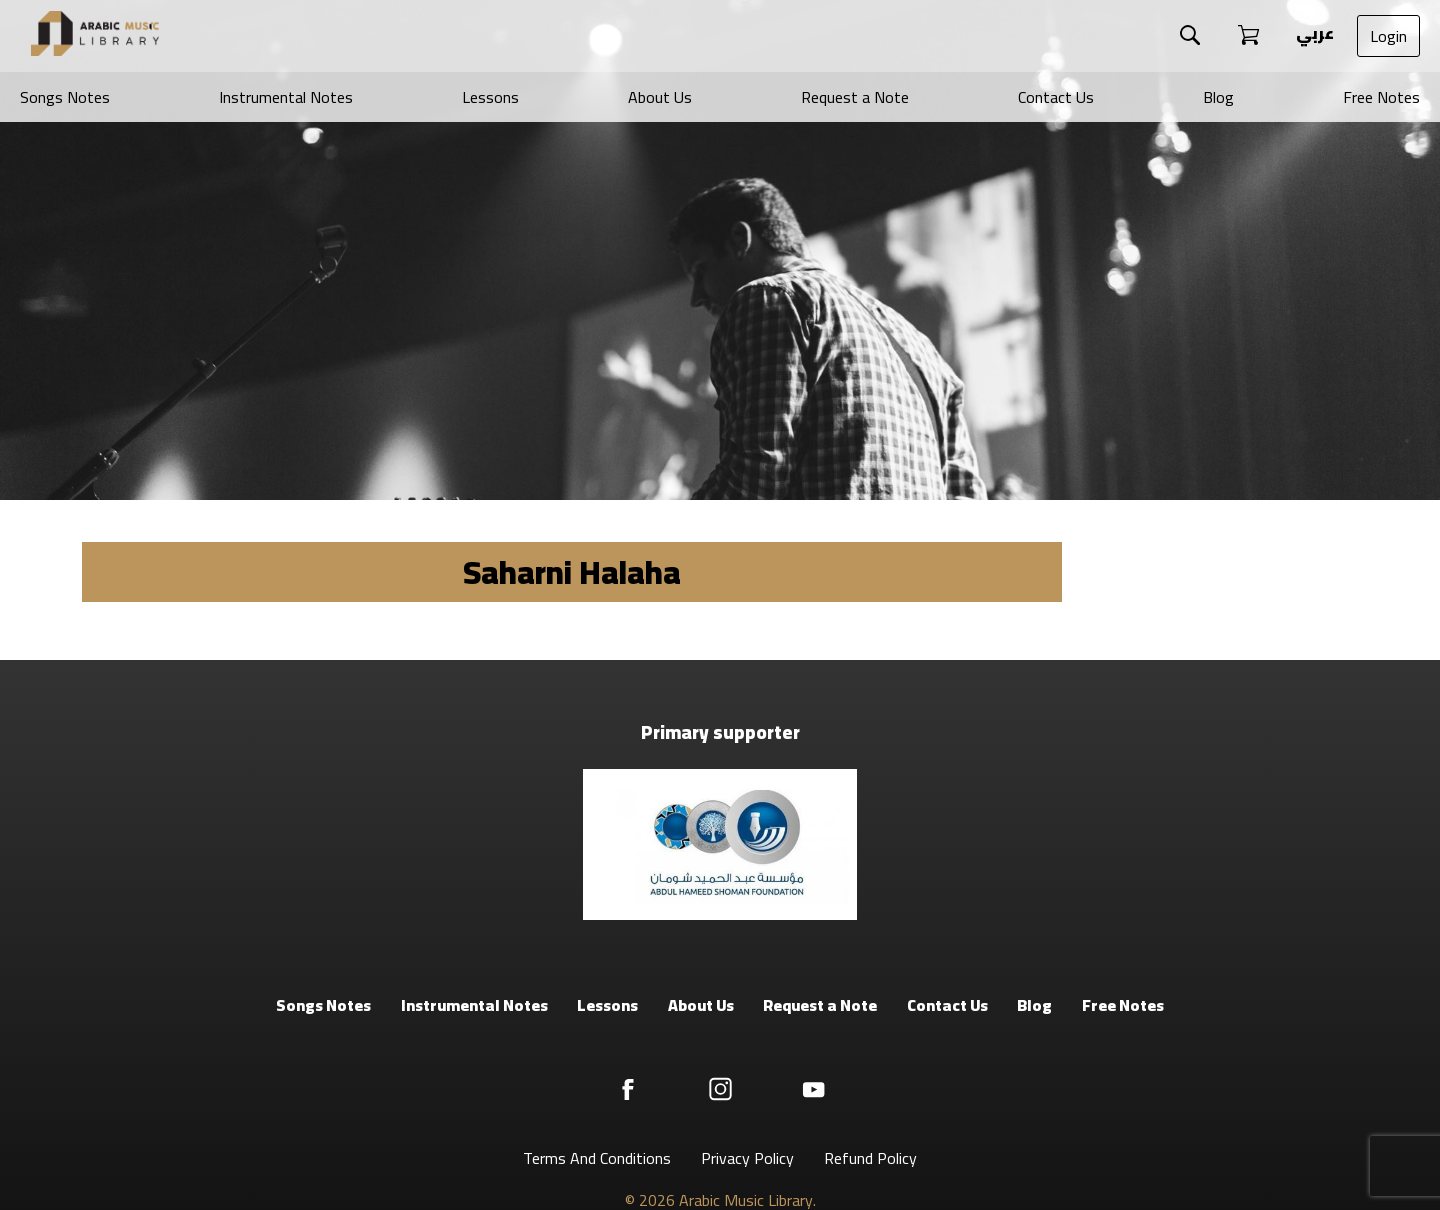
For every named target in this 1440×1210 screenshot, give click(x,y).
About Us (660, 97)
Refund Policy (870, 1158)
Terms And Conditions (597, 1158)
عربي (1313, 33)
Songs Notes (65, 97)
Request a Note (855, 97)
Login (1388, 36)
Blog (1218, 97)
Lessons (490, 97)
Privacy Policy (747, 1158)
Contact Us (1056, 97)
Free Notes (1381, 97)
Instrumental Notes (286, 97)
